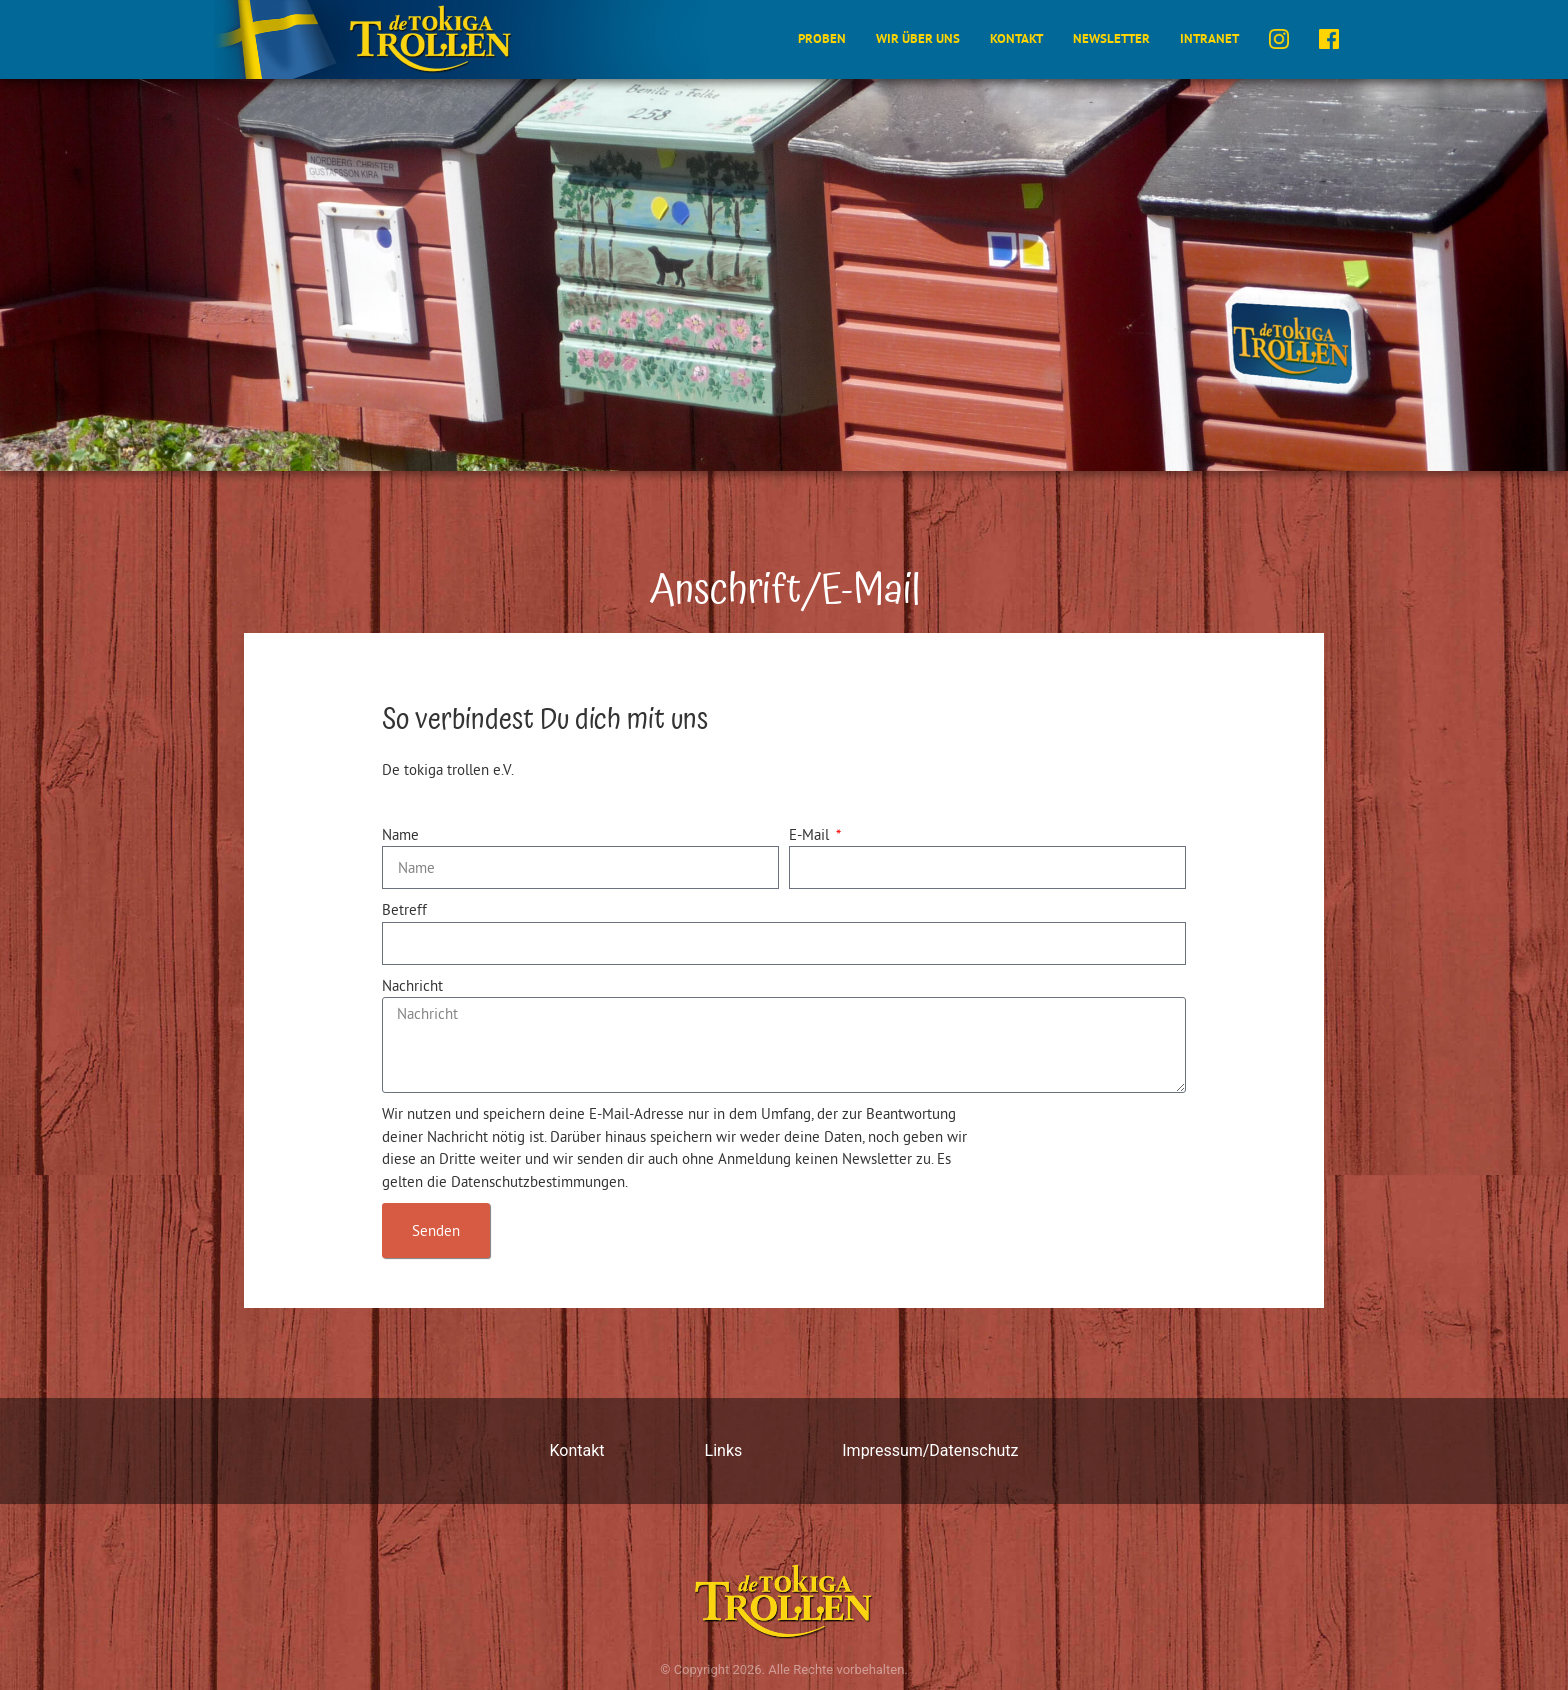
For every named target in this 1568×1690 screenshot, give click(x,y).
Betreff (404, 909)
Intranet (1209, 38)
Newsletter (1111, 38)
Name (400, 834)
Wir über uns (918, 38)
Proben (822, 38)
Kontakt (1016, 38)
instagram (1279, 39)
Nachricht (412, 985)
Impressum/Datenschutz (930, 1450)
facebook (1329, 39)
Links (724, 1450)
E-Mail (811, 834)
